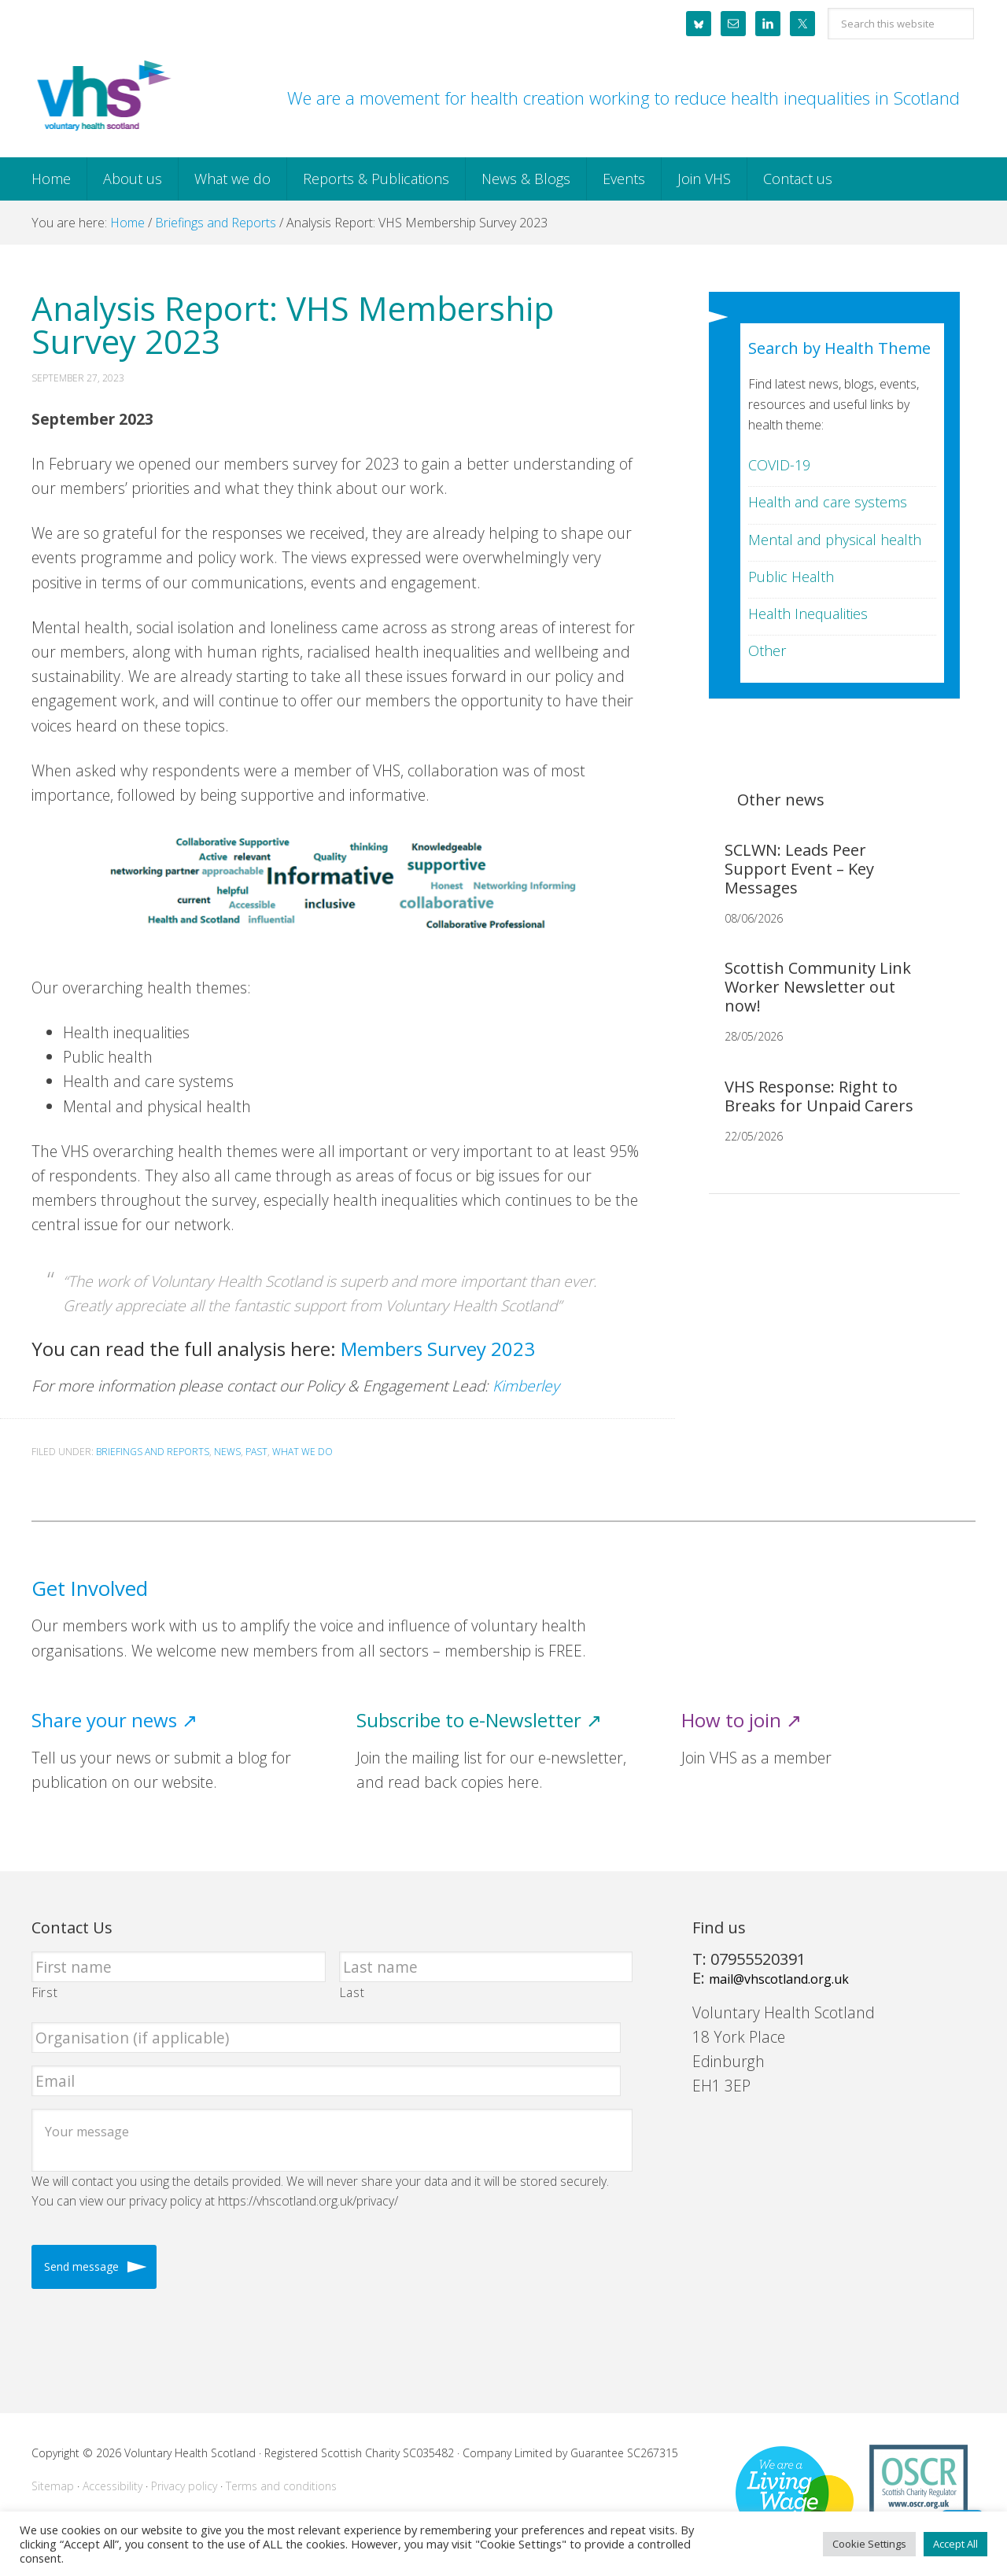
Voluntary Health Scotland (102, 96)
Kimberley (527, 1385)
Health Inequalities (808, 613)
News (227, 1451)
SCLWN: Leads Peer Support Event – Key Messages (799, 868)
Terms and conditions (281, 2485)
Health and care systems (827, 501)
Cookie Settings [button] (869, 2544)
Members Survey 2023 (438, 1349)
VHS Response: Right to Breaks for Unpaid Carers (819, 1096)
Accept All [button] (955, 2544)
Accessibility (112, 2485)
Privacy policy (184, 2485)
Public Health (791, 576)
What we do (302, 1451)
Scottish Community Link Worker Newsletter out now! (818, 986)
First (44, 1992)
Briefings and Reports (152, 1451)
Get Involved (89, 1588)
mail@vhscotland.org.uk (779, 1979)
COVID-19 (779, 464)
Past (256, 1451)
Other (767, 650)
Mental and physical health (834, 539)
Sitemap (52, 2485)
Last (352, 1992)
